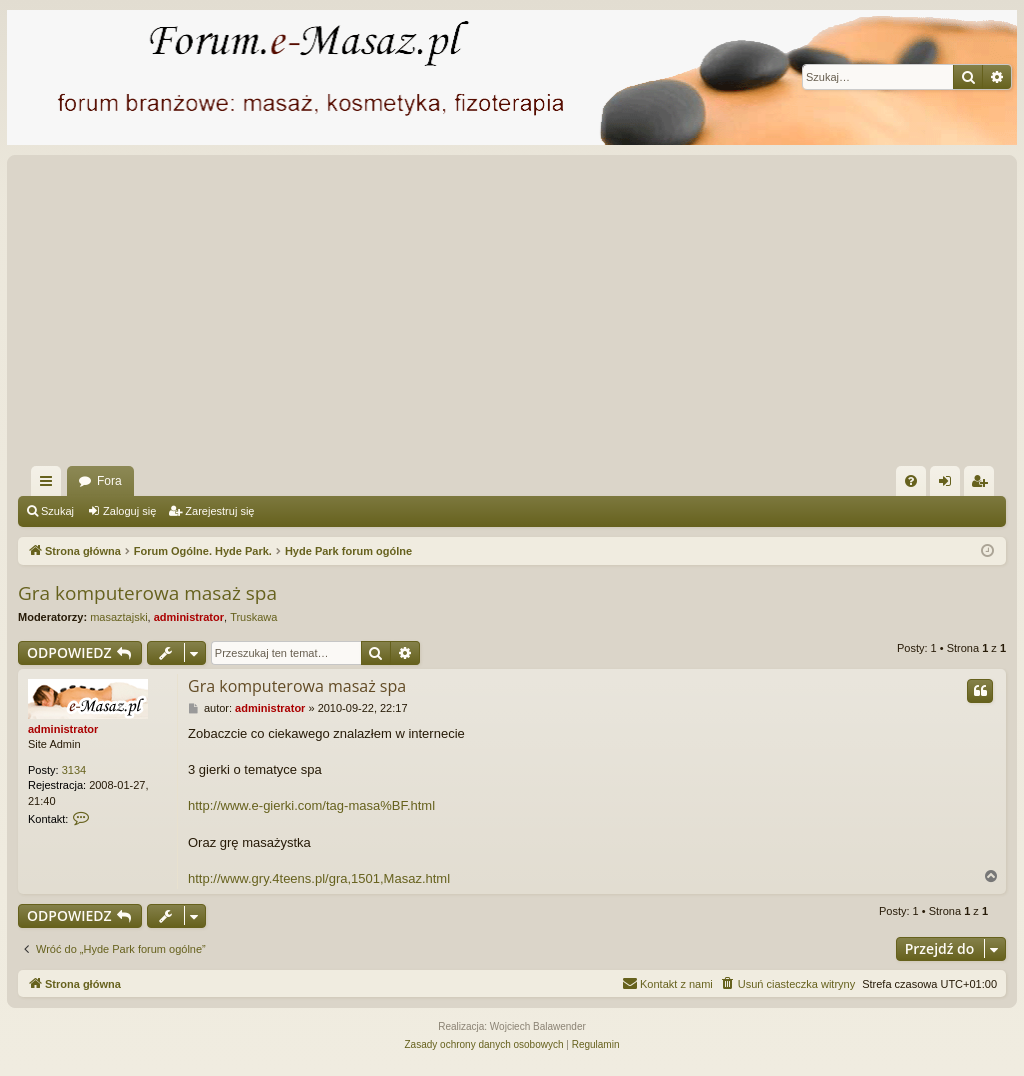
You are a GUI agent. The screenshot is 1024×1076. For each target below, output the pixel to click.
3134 (74, 770)
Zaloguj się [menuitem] (949, 485)
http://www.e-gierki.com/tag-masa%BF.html (311, 805)
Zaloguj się (129, 511)
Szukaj (57, 511)
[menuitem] (911, 481)
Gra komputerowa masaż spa (147, 593)
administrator (189, 617)
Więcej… (50, 485)
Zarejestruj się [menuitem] (983, 485)
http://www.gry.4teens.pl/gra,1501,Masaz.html (319, 878)
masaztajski (118, 617)
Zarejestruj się (219, 511)
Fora (109, 481)
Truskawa (253, 617)
